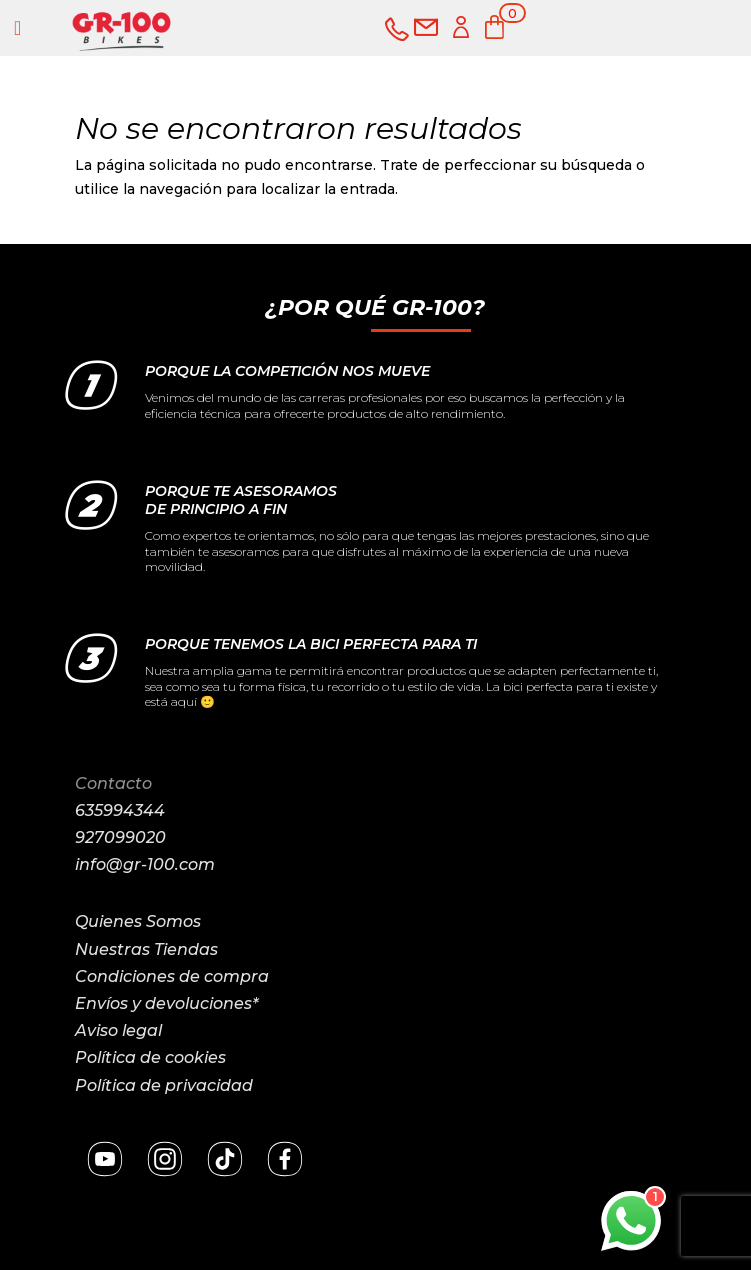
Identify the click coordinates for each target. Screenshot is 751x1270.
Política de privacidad (164, 1085)
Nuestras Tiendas (146, 949)
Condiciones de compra (172, 976)
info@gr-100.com (145, 864)
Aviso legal (118, 1030)
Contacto (113, 783)
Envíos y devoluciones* (166, 1003)
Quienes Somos (138, 921)
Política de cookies (150, 1057)
